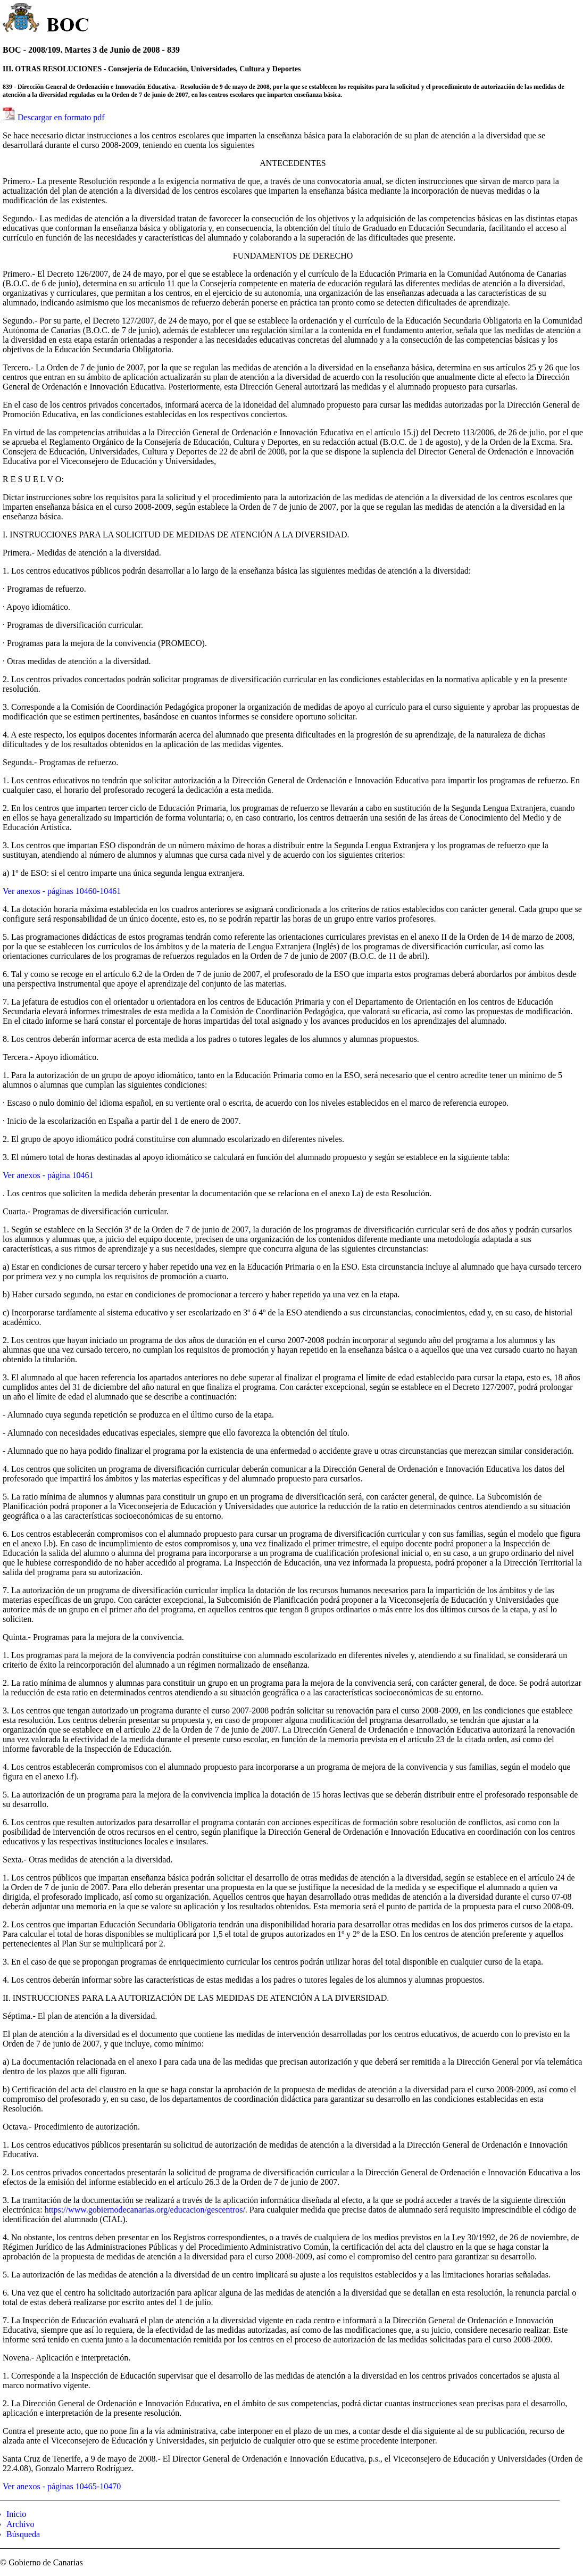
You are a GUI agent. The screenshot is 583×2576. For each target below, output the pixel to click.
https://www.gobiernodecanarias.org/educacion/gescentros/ (145, 2209)
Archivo (20, 2524)
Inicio (16, 2514)
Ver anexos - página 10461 (48, 1175)
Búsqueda (23, 2534)
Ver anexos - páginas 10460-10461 (62, 891)
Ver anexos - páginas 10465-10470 (62, 2486)
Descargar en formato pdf (61, 117)
